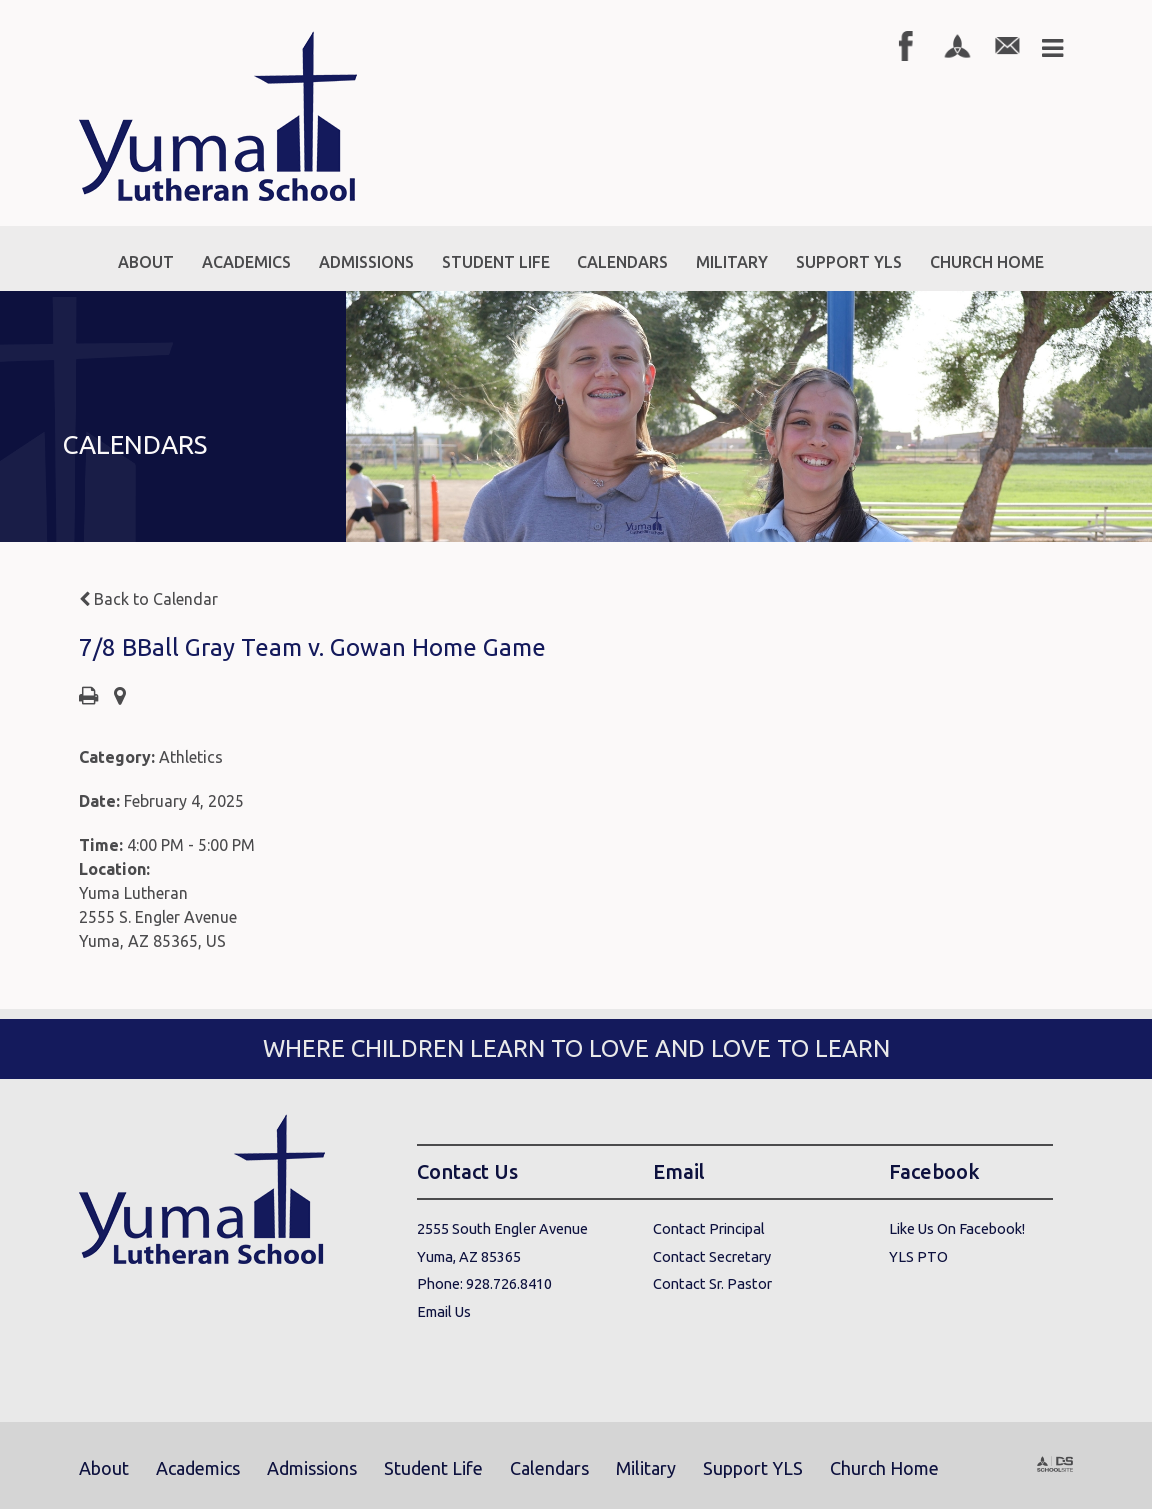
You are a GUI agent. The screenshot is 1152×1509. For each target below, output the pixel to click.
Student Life (433, 1468)
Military (646, 1468)
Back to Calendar (148, 599)
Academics (198, 1468)
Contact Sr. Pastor (712, 1283)
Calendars (549, 1468)
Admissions (312, 1468)
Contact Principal (709, 1228)
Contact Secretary (712, 1256)
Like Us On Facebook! (957, 1228)
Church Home (884, 1468)
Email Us (444, 1311)
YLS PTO (918, 1256)
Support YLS (753, 1468)
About (104, 1468)
